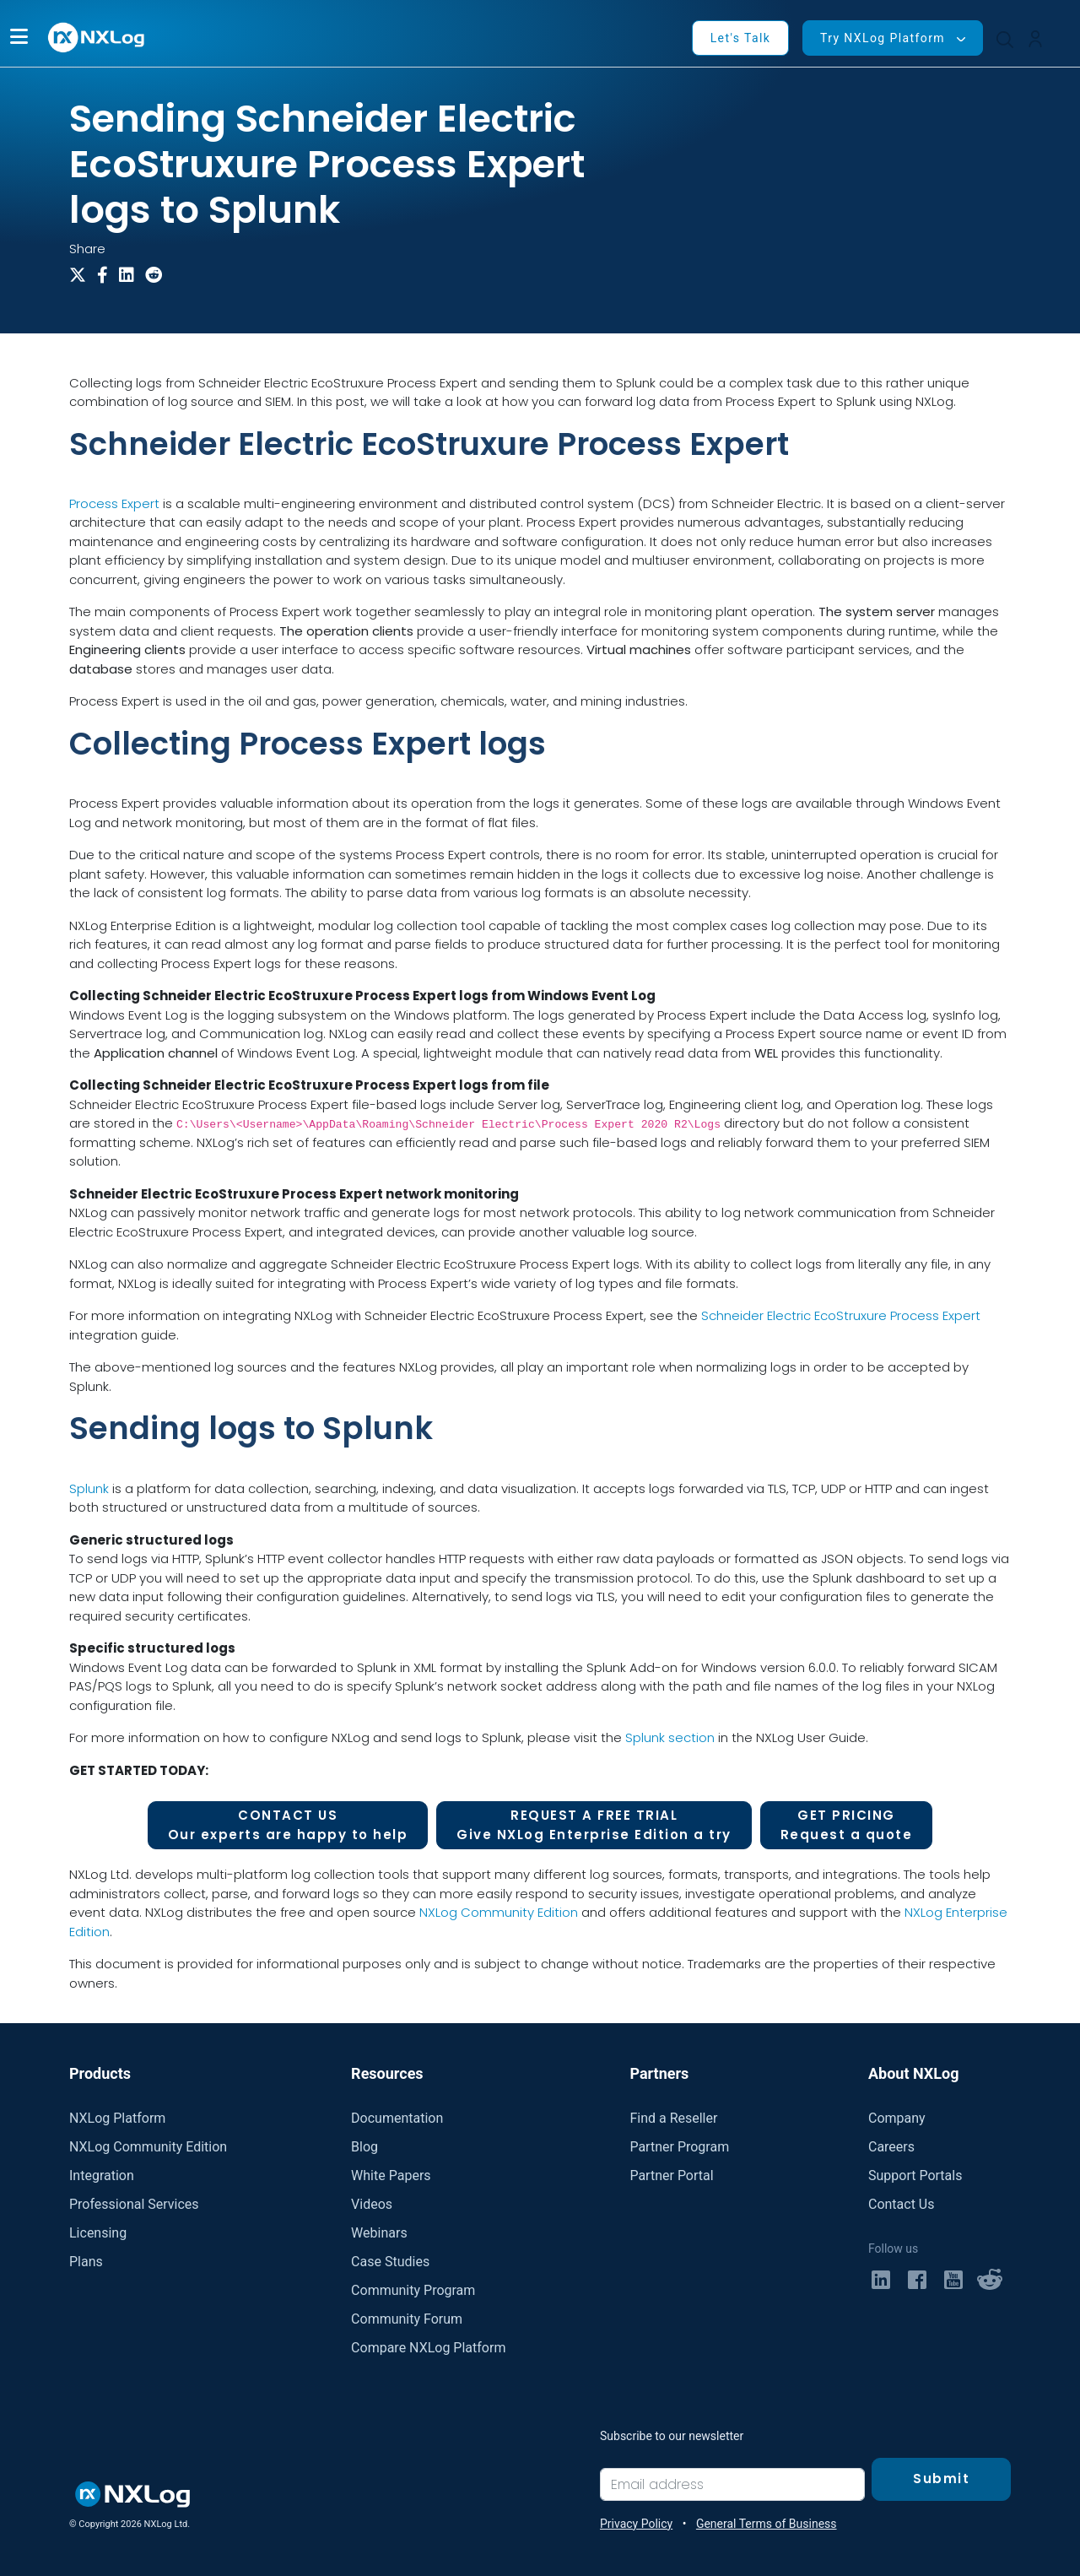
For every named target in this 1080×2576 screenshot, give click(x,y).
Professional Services (134, 2204)
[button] (19, 38)
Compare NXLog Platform (428, 2348)
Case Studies (390, 2262)
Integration (101, 2175)
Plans (86, 2262)
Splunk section (670, 1737)
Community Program (413, 2290)
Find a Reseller (673, 2118)
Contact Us (901, 2204)
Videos (371, 2204)
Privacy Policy (636, 2523)
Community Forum (406, 2319)
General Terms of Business (766, 2523)
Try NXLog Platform (882, 38)
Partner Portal (671, 2175)
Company (897, 2118)
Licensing (98, 2233)
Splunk (89, 1488)
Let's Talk (740, 38)
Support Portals (915, 2175)
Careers (891, 2147)
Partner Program (679, 2147)
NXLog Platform (117, 2118)
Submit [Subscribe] (941, 2478)
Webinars (379, 2233)
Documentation (397, 2118)
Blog (364, 2147)
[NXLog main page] (97, 37)
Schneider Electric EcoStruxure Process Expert (840, 1315)
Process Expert (114, 503)
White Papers (390, 2175)
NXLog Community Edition (498, 1912)
